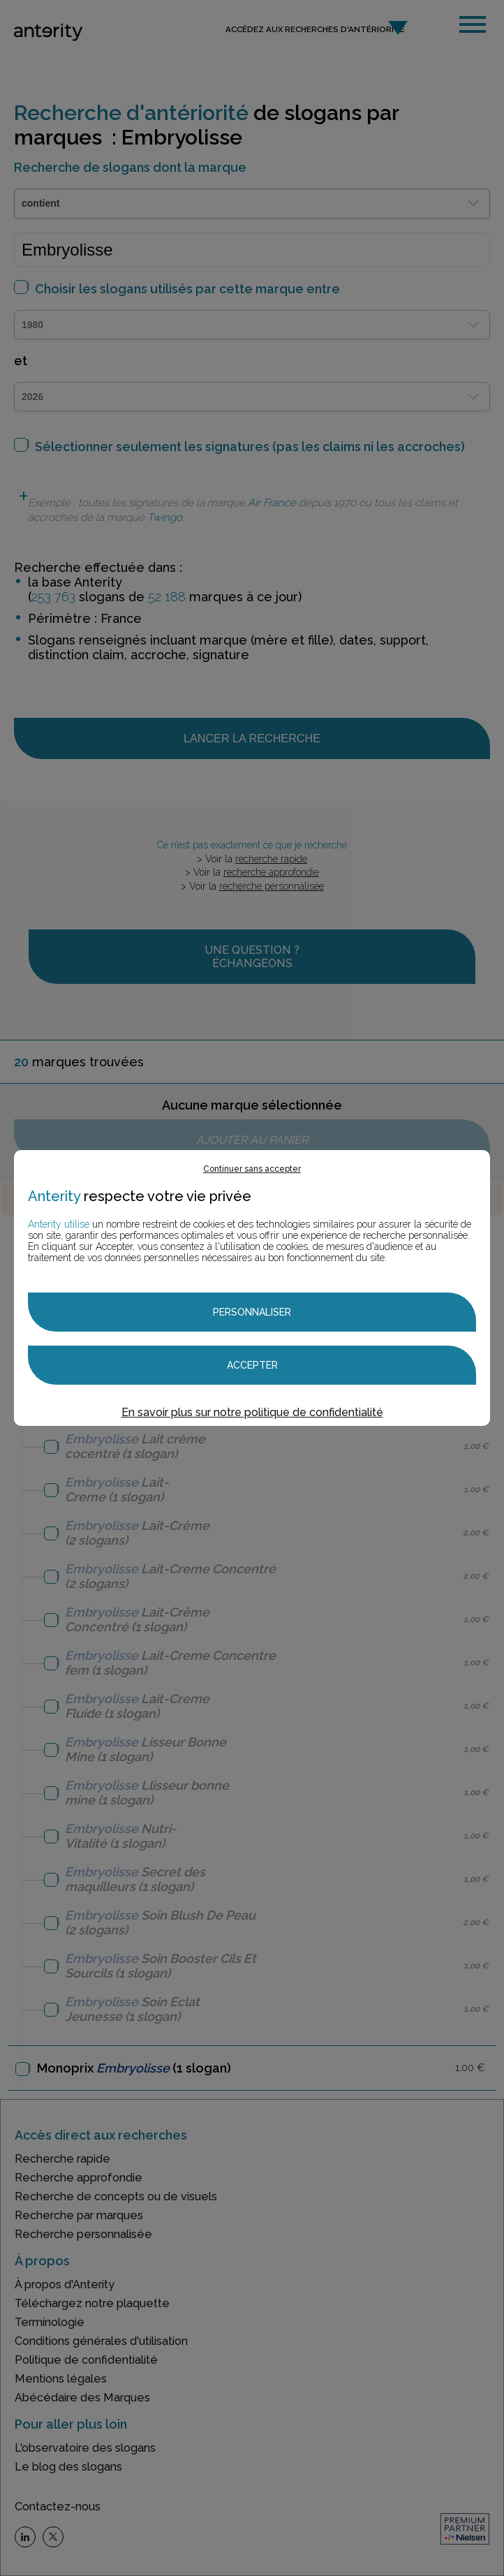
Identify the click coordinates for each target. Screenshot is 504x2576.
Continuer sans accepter (252, 1169)
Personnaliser (252, 1312)
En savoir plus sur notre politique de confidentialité (252, 1412)
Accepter (252, 1365)
